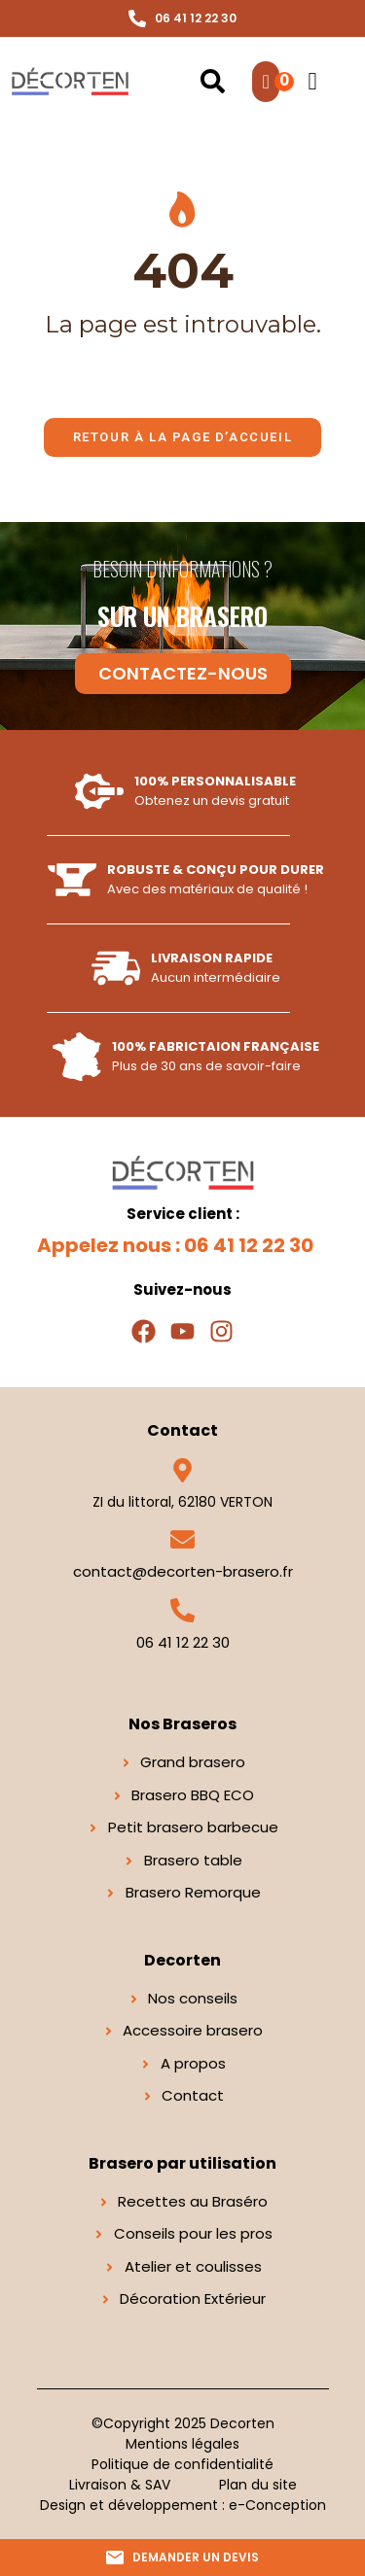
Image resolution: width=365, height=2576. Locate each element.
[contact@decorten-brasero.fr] (182, 1539)
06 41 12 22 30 (183, 1642)
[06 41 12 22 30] (182, 1610)
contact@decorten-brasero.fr (183, 1571)
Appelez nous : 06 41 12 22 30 (175, 1245)
